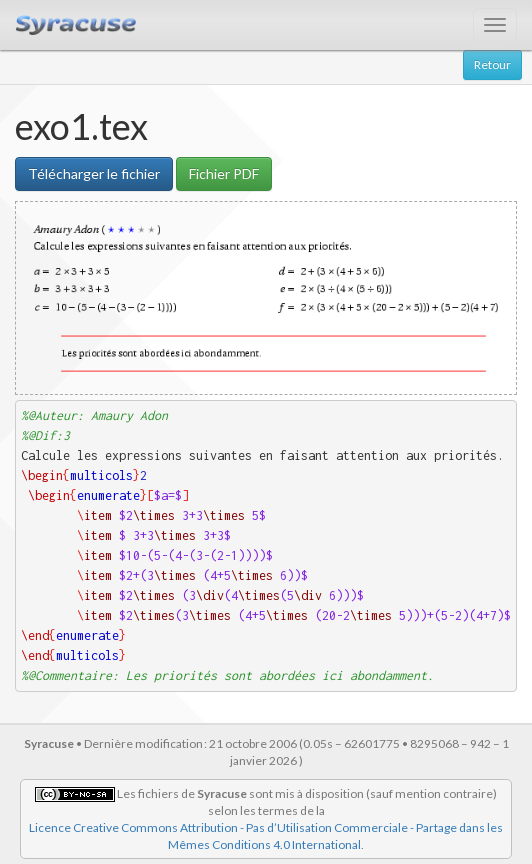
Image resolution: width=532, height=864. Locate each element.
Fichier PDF (224, 173)
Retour (492, 64)
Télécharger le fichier (94, 173)
